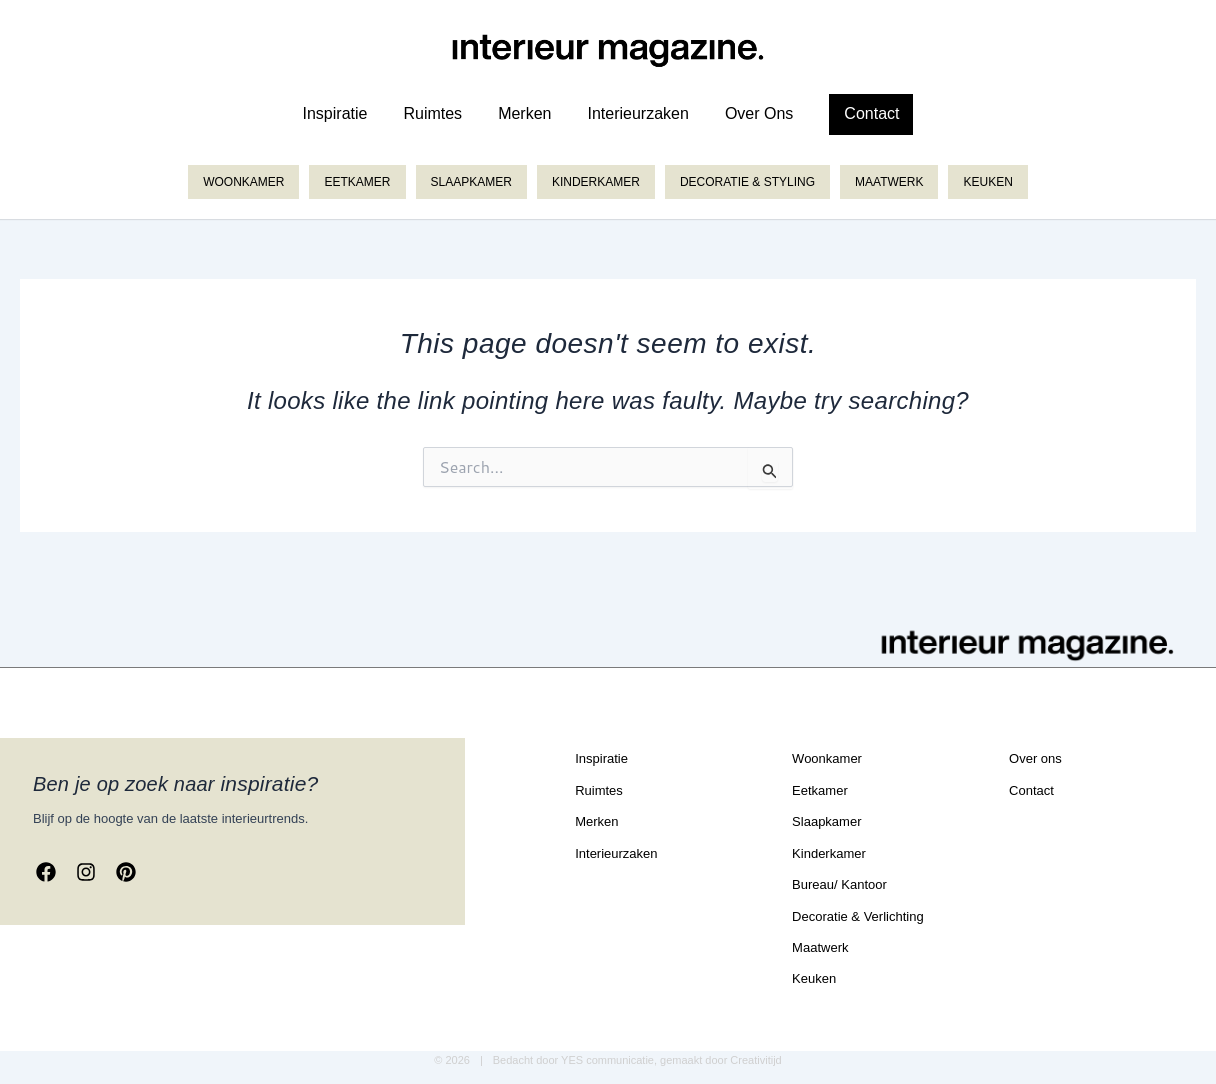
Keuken (987, 182)
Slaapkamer (471, 182)
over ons (759, 113)
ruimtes (432, 113)
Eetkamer (357, 182)
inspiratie (335, 113)
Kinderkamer (596, 182)
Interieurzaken (637, 113)
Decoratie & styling (747, 182)
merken (524, 113)
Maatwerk (889, 182)
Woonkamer (243, 182)
